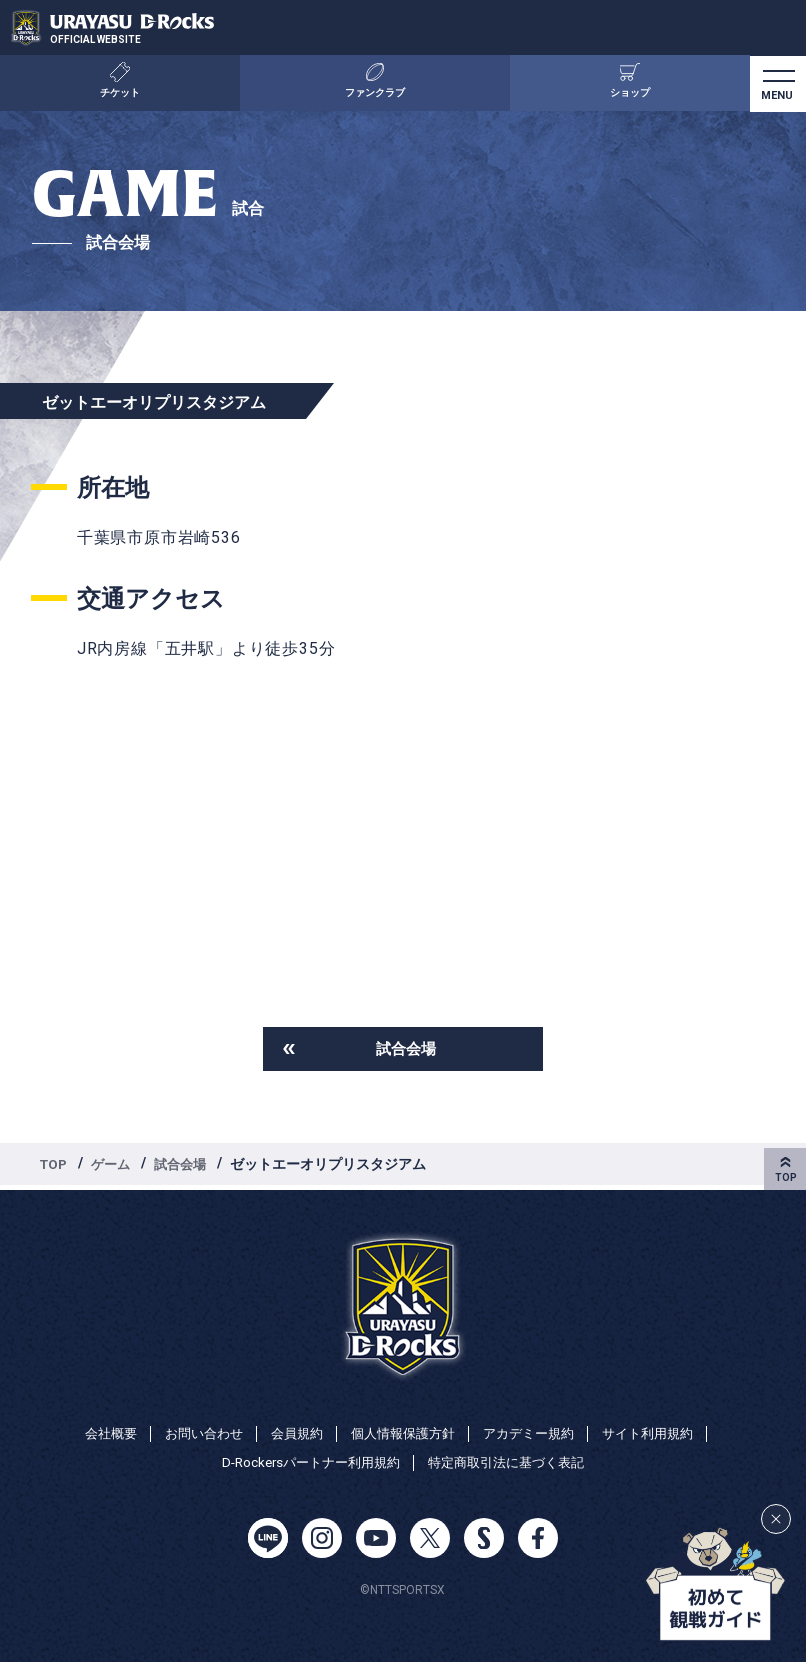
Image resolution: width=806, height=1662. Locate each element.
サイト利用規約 (662, 1431)
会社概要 (95, 1431)
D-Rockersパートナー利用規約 (304, 1462)
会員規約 (291, 1431)
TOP (55, 1166)
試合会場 (406, 1049)
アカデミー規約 (536, 1431)
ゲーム (115, 1166)
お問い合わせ (193, 1431)
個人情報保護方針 (403, 1431)
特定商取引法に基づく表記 (512, 1462)
